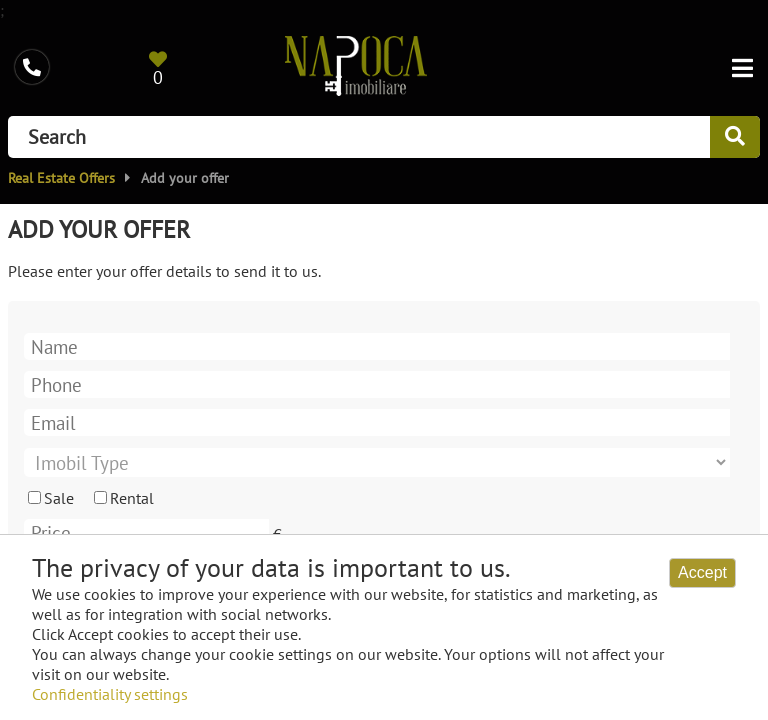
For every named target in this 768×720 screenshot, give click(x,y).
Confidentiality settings (110, 694)
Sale (59, 498)
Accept (702, 572)
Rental (132, 498)
